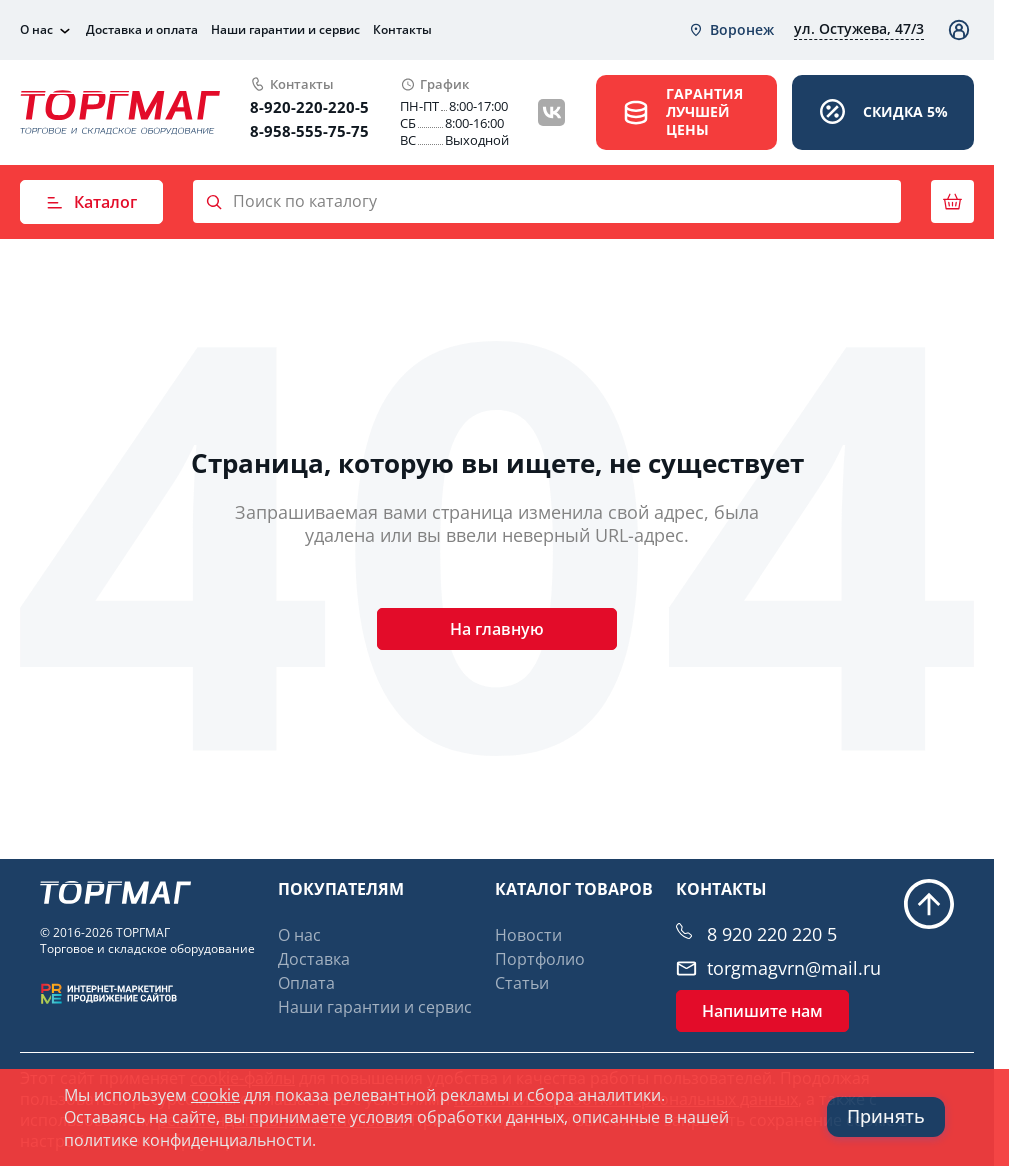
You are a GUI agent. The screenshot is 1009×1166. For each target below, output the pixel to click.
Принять (886, 1117)
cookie (215, 1095)
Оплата (306, 983)
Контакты (402, 29)
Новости (528, 935)
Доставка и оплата (142, 29)
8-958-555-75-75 (309, 131)
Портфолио (540, 959)
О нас (36, 30)
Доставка (314, 959)
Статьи (522, 983)
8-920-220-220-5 (309, 107)
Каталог (91, 202)
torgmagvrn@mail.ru (794, 968)
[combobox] (731, 30)
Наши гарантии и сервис (285, 29)
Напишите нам (762, 1011)
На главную (497, 629)
